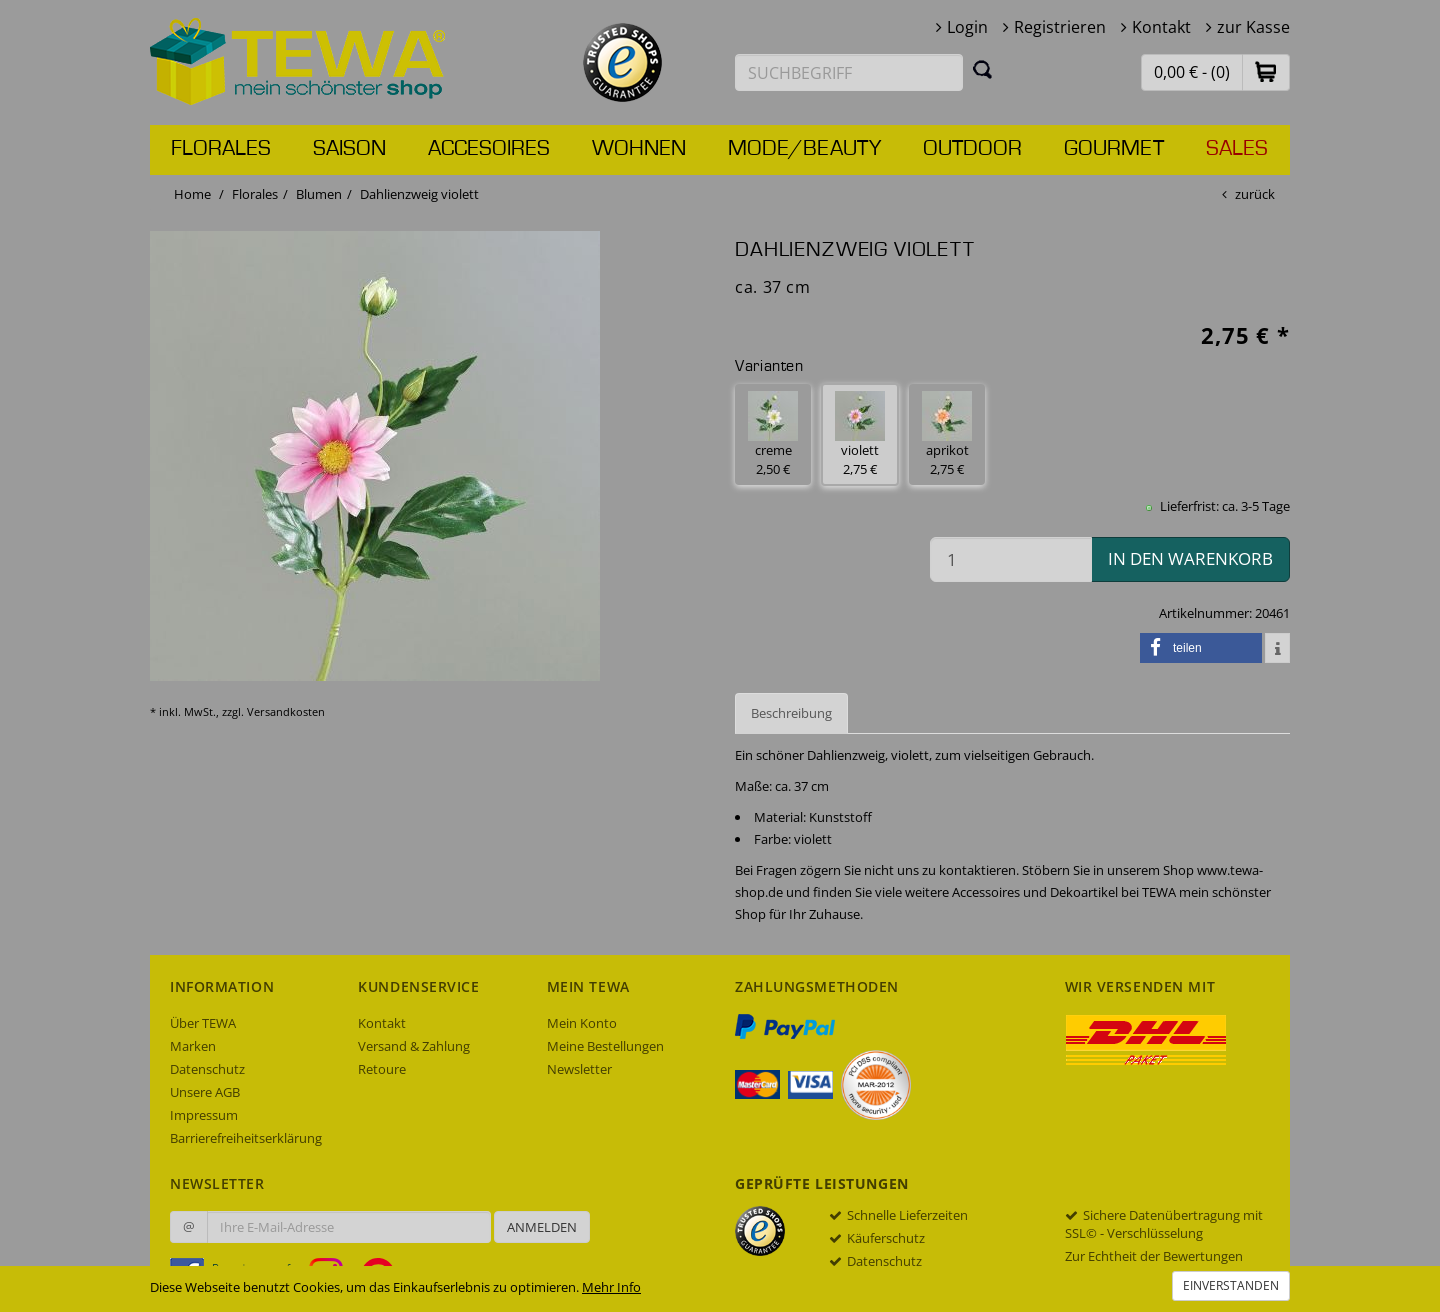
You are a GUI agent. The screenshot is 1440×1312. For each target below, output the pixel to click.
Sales (1237, 149)
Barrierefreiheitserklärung (246, 1138)
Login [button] (967, 27)
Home (192, 194)
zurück (1255, 194)
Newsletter (579, 1069)
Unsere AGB (205, 1092)
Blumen (319, 194)
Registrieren (1060, 27)
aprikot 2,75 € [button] (947, 434)
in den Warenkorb (1190, 558)
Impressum (204, 1115)
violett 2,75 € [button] (860, 434)
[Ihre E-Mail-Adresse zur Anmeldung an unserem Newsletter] (349, 1227)
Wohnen (639, 149)
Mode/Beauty (804, 149)
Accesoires (489, 149)
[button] (1266, 71)
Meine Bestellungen (605, 1046)
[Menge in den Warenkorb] (1011, 559)
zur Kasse (1253, 27)
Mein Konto (582, 1023)
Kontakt (1161, 27)
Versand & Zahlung (414, 1046)
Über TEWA (203, 1023)
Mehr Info (611, 1287)
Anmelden (542, 1227)
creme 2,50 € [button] (773, 434)
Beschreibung (791, 713)
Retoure (382, 1069)
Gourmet (1114, 149)
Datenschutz (207, 1069)
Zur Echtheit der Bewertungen (1154, 1256)
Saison (349, 149)
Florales (221, 149)
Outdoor (972, 149)
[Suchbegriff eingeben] (849, 72)
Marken (193, 1046)
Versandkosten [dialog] (286, 711)
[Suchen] (983, 69)
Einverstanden (1231, 1285)
